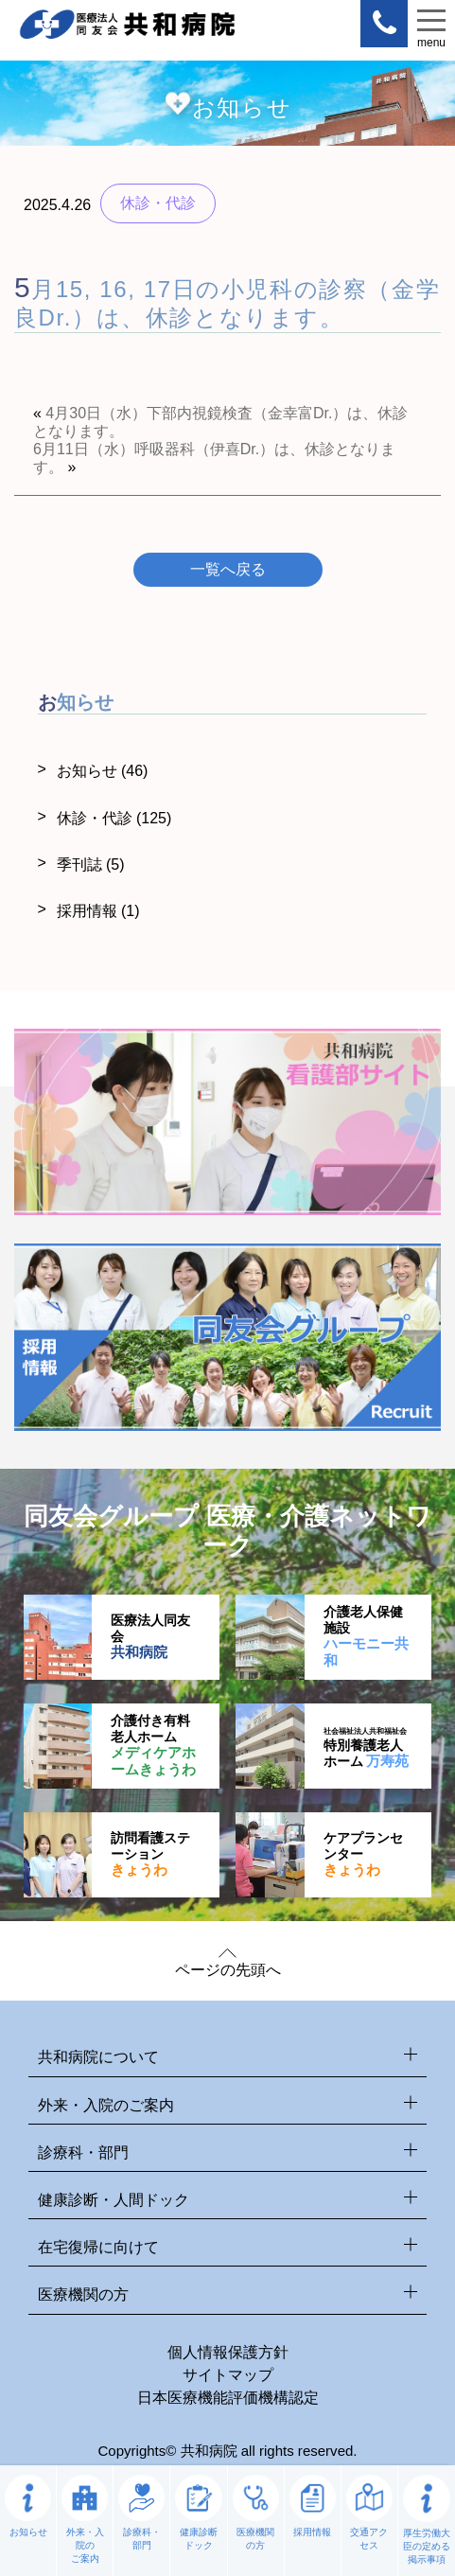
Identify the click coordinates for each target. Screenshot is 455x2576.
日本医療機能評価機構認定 (228, 2398)
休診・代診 (114, 818)
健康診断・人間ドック (227, 2201)
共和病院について (227, 2058)
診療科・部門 (227, 2153)
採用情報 (98, 911)
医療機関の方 (227, 2295)
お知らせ (103, 771)
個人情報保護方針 (228, 2352)
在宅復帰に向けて (227, 2248)
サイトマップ (228, 2375)
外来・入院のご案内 (227, 2106)
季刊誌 (91, 864)
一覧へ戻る (228, 569)
